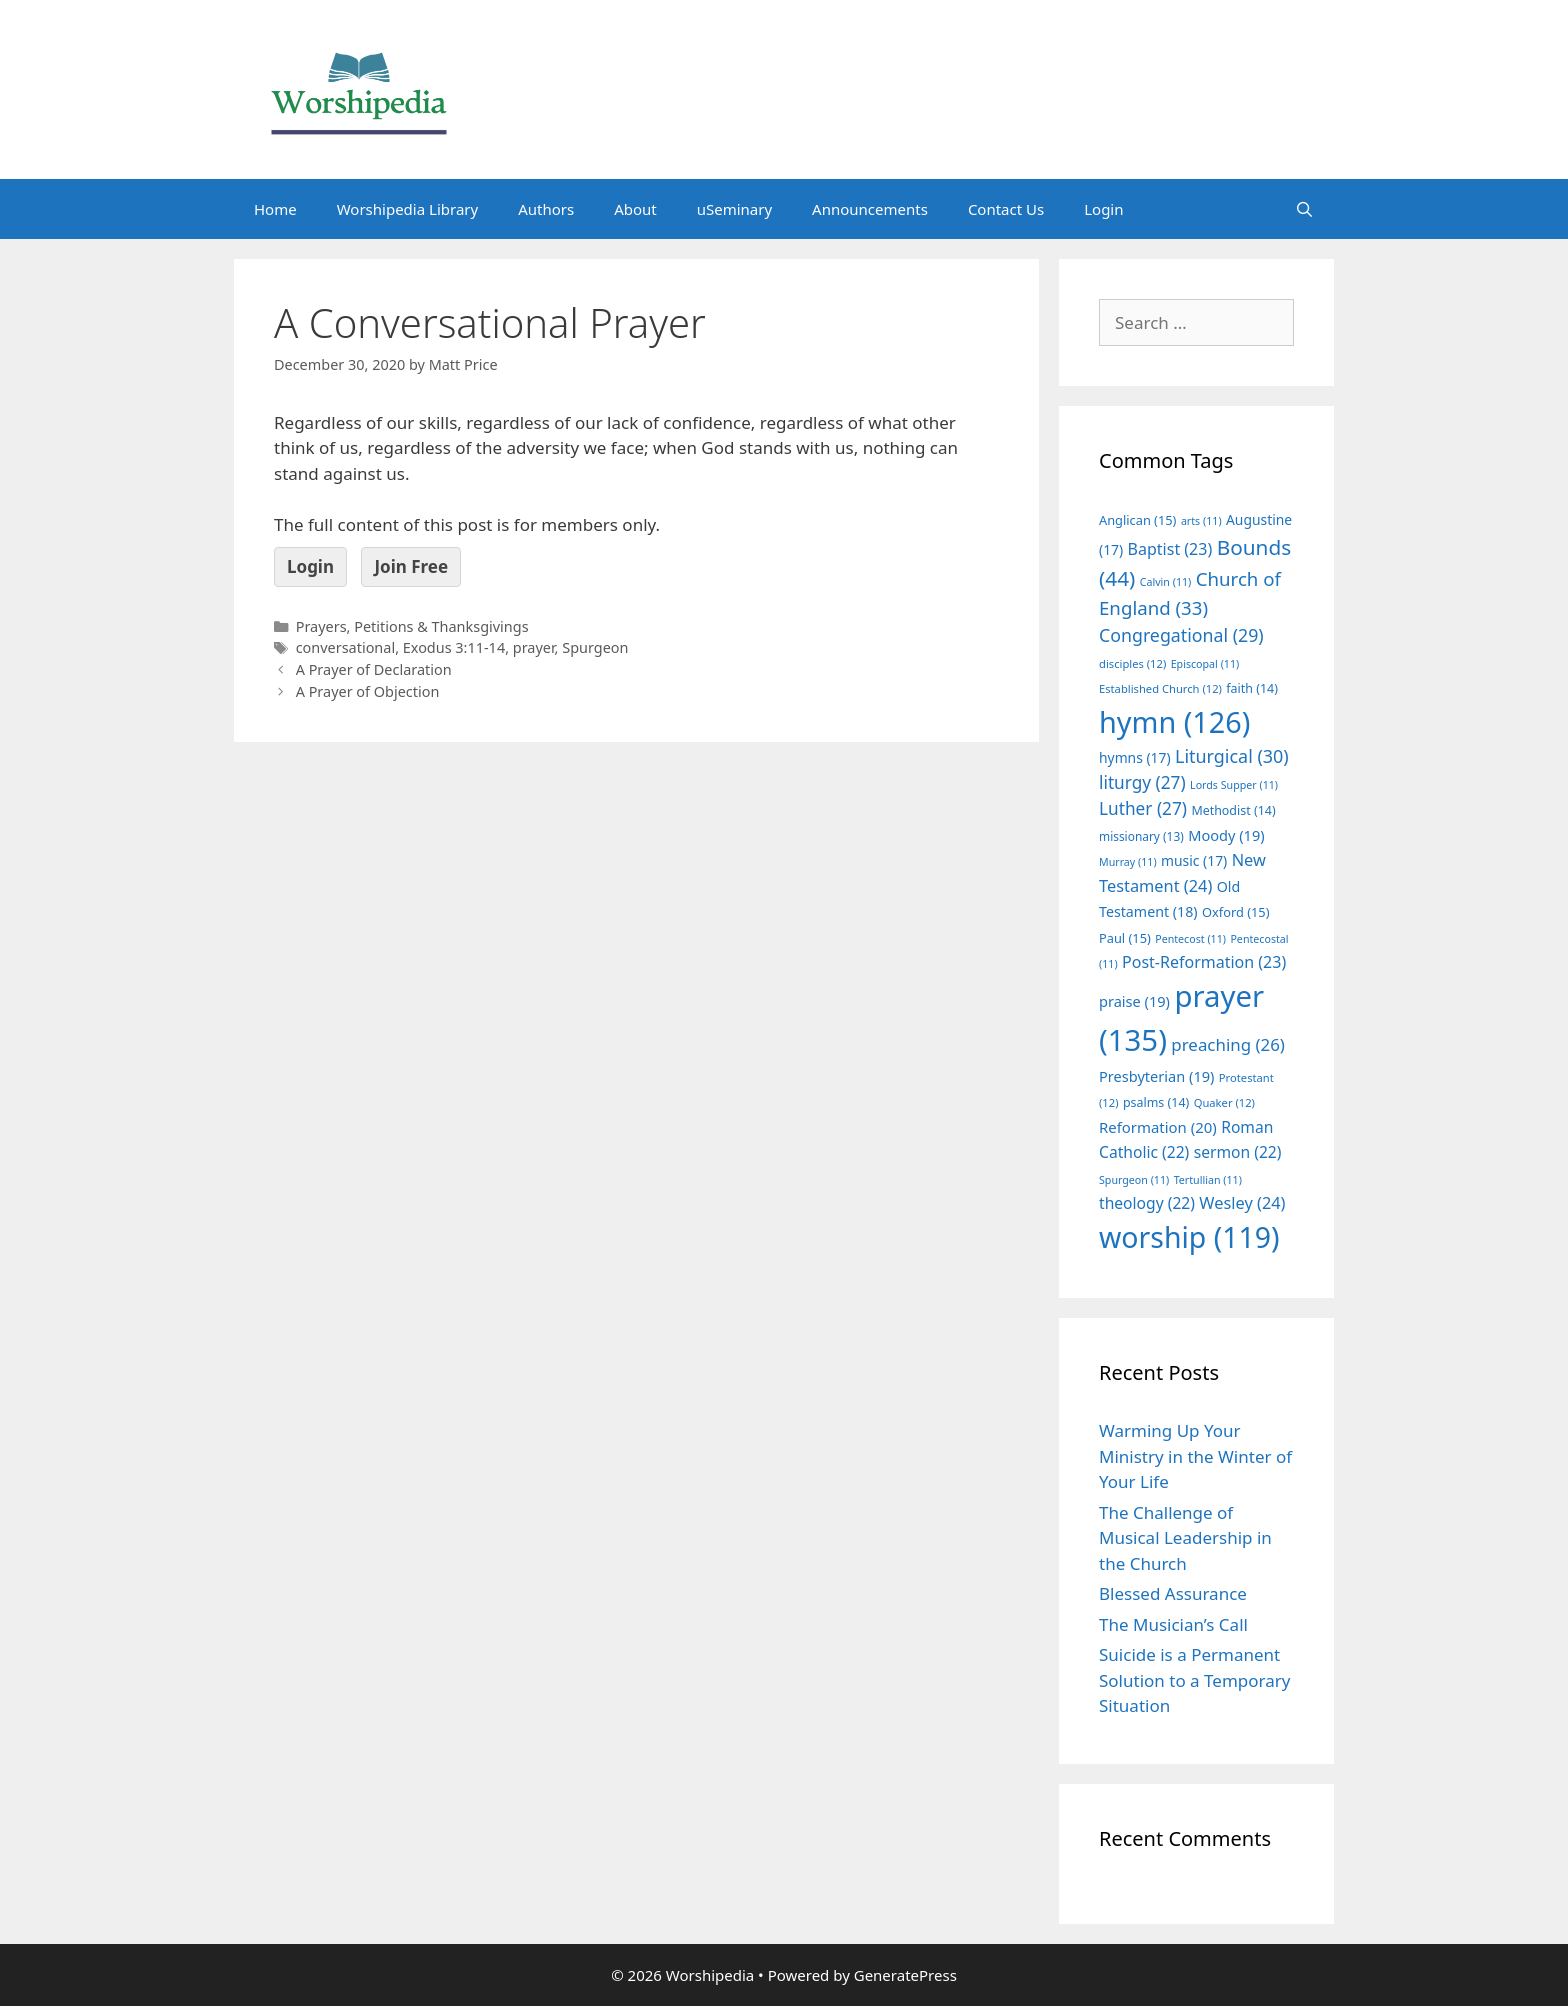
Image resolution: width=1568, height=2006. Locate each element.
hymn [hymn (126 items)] (1174, 721)
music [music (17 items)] (1194, 860)
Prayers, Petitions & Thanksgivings (412, 626)
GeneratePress (905, 1975)
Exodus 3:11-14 (454, 647)
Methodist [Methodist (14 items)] (1233, 810)
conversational (345, 647)
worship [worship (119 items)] (1189, 1237)
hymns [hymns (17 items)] (1135, 757)
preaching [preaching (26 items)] (1228, 1044)
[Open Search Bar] (1304, 209)
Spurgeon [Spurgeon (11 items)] (1134, 1180)
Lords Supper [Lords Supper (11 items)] (1234, 785)
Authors (546, 209)
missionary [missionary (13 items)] (1141, 836)
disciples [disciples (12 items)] (1132, 663)
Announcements (870, 209)
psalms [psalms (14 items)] (1156, 1102)
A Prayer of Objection (368, 691)
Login (1103, 209)
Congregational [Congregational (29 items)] (1181, 635)
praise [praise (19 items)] (1134, 1001)
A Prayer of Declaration (374, 669)
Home (275, 209)
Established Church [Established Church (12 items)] (1160, 688)
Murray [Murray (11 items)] (1128, 862)
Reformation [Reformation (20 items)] (1158, 1127)
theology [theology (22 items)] (1147, 1203)
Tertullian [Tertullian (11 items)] (1208, 1180)
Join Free (411, 566)
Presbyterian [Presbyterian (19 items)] (1156, 1076)
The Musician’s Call (1173, 1624)
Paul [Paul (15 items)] (1125, 938)
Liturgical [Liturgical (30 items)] (1232, 756)
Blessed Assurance (1173, 1593)
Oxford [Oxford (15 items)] (1235, 912)
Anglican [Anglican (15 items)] (1137, 520)
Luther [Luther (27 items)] (1143, 808)
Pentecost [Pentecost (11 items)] (1190, 939)
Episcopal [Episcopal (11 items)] (1205, 664)
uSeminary (734, 209)
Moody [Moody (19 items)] (1226, 835)
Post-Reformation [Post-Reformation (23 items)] (1204, 962)
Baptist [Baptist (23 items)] (1170, 549)
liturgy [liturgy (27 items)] (1142, 782)
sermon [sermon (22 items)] (1238, 1152)
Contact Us (1006, 209)
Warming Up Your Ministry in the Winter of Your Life (1195, 1456)
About (635, 209)
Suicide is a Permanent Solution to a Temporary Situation (1194, 1680)
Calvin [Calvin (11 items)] (1166, 582)
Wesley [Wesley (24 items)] (1242, 1203)
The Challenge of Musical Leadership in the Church (1185, 1538)
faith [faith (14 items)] (1252, 688)
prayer (534, 647)
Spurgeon (595, 647)
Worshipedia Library (407, 209)
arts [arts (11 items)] (1201, 521)
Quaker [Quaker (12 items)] (1224, 1102)
